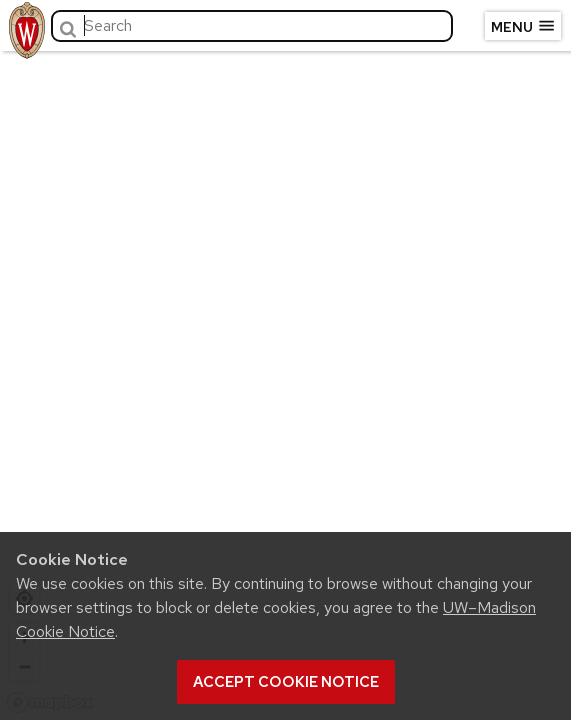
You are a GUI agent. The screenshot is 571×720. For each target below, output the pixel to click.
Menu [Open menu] (523, 26)
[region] (285, 380)
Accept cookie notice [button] (286, 682)
